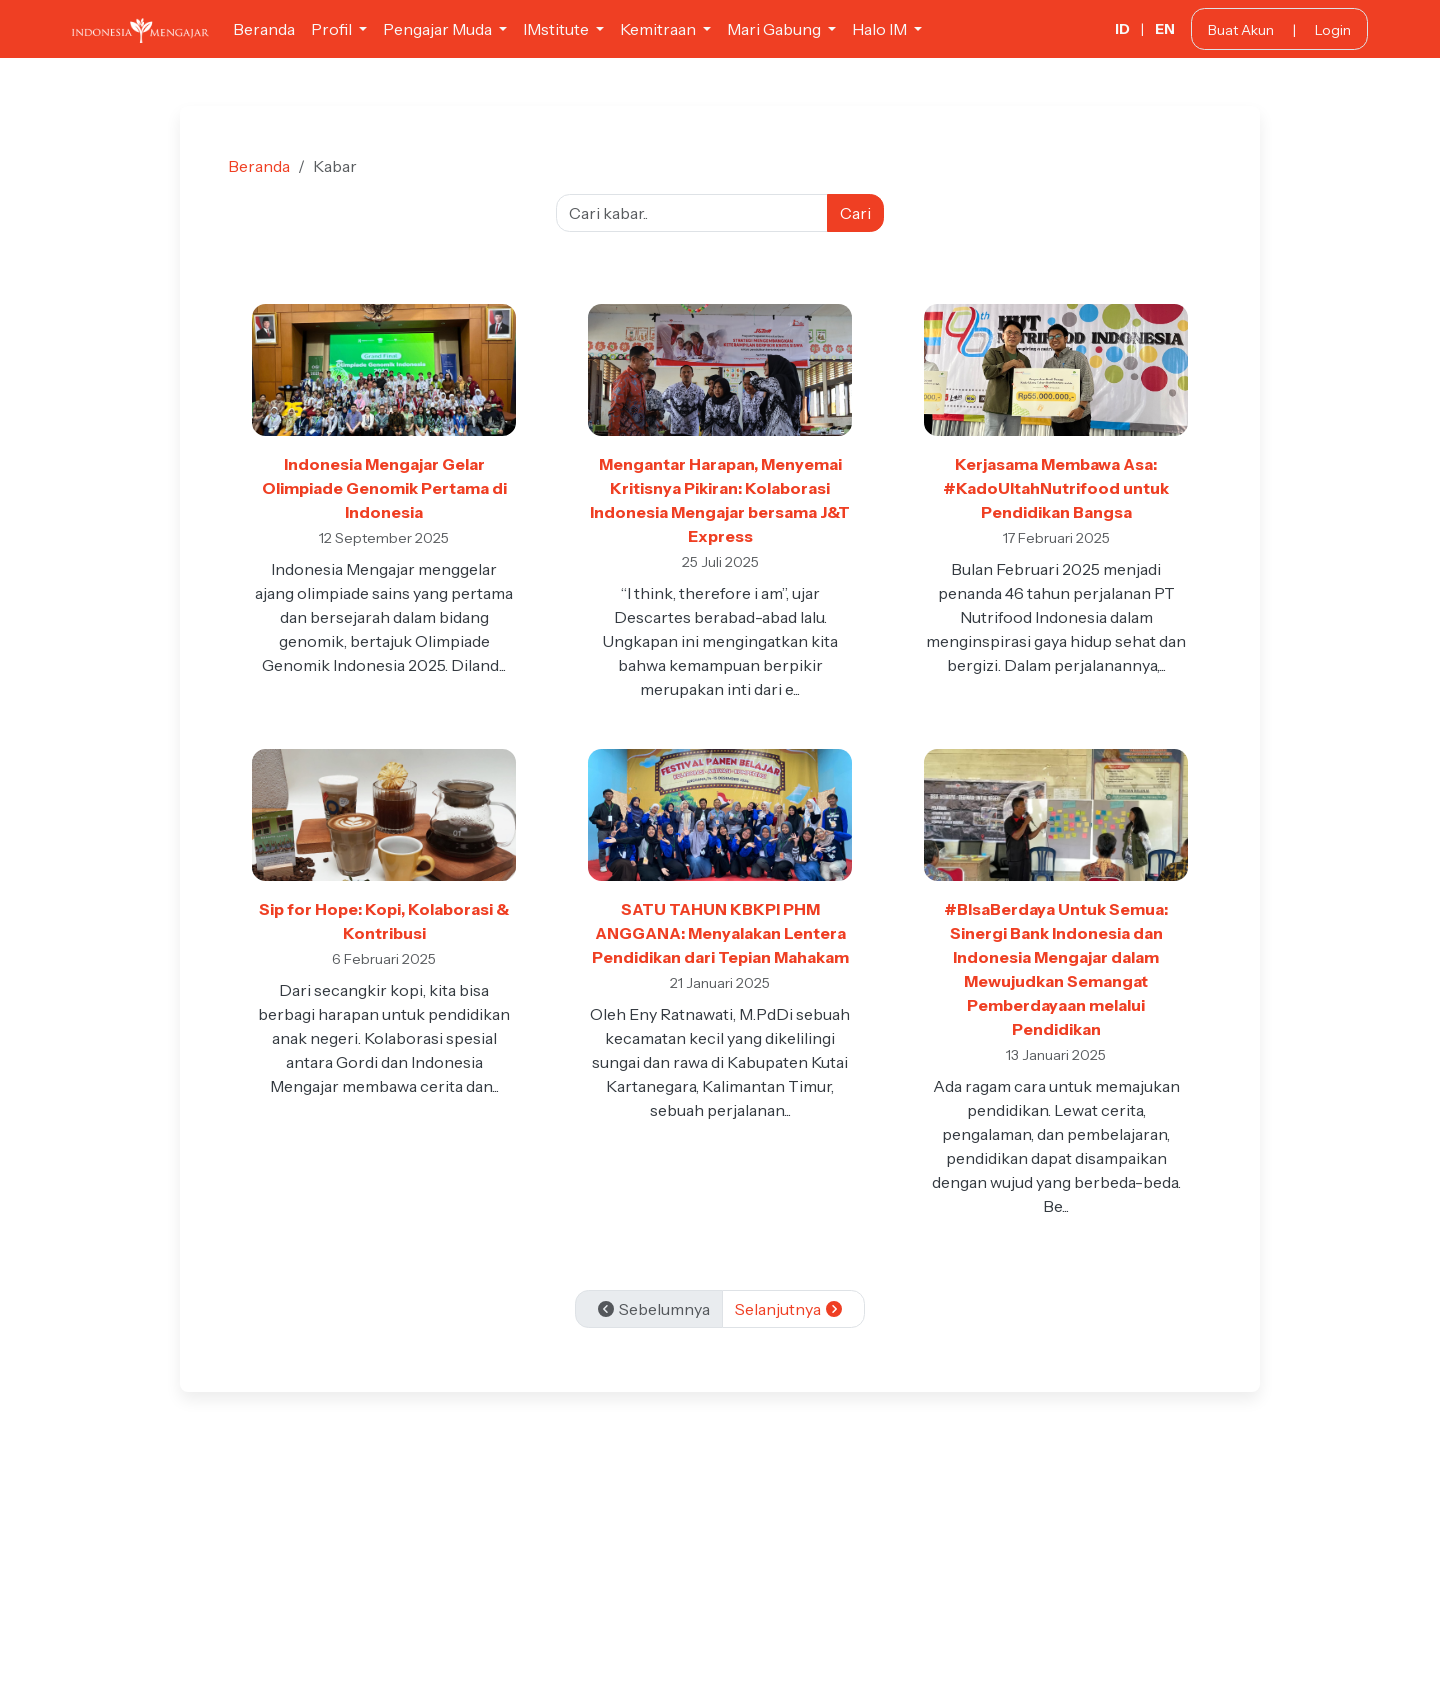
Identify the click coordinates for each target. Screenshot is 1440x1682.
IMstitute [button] (557, 29)
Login (1333, 30)
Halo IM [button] (881, 29)
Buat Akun (1241, 30)
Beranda (264, 29)
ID (1122, 29)
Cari (855, 213)
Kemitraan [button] (659, 29)
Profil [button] (333, 29)
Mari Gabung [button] (775, 29)
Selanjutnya (789, 1309)
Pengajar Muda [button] (439, 29)
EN (1165, 29)
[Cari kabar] (692, 213)
